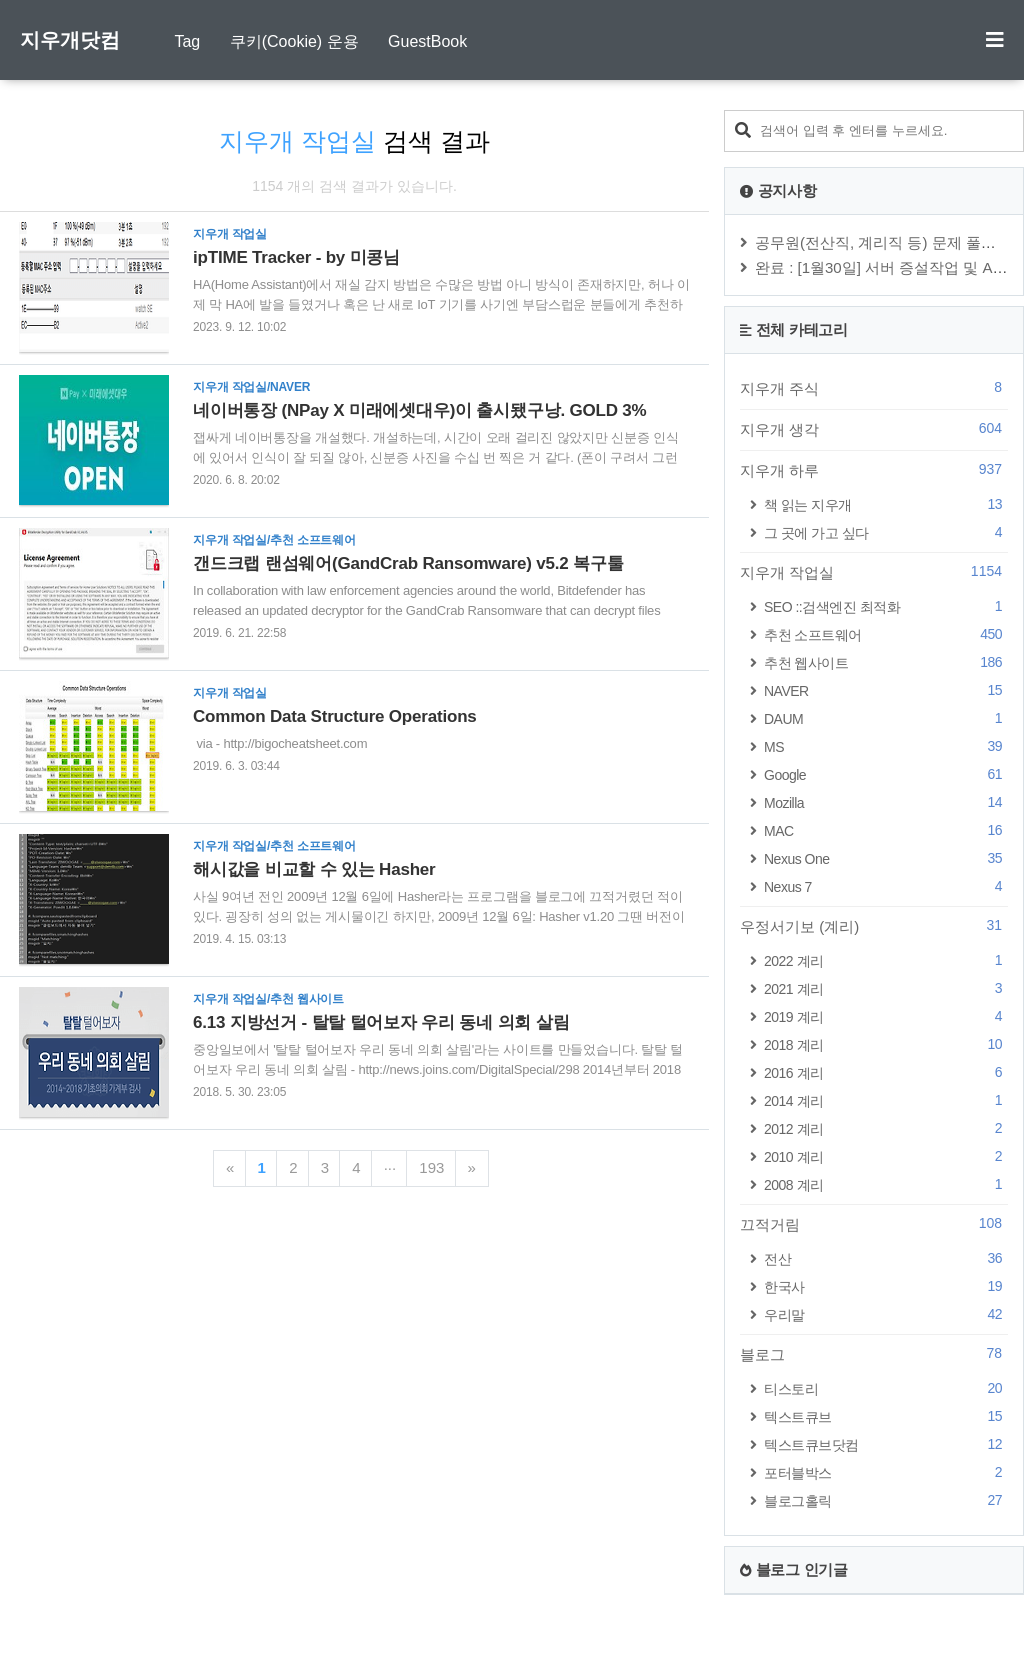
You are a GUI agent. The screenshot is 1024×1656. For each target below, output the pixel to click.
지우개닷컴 (70, 40)
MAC (886, 830)
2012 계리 (886, 1128)
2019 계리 (886, 1016)
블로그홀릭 (886, 1500)
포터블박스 (886, 1472)
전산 (886, 1258)
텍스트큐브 (886, 1416)
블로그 (874, 1354)
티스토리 (886, 1388)
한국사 (886, 1286)
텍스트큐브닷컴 (886, 1444)
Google (886, 774)
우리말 (886, 1314)
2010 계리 (886, 1156)
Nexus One (886, 858)
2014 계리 (886, 1100)
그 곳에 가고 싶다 (886, 532)
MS (886, 746)
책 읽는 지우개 (886, 504)
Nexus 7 (886, 886)
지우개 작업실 (874, 572)
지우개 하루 (874, 470)
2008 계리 (886, 1184)
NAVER (886, 690)
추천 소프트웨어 (886, 634)
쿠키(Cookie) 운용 (294, 41)
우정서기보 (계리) (874, 926)
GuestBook (427, 41)
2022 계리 (886, 960)
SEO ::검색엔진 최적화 (886, 606)
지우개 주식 (874, 388)
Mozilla (886, 802)
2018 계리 (886, 1044)
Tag (187, 41)
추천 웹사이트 (886, 662)
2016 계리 (886, 1072)
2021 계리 (886, 988)
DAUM (886, 718)
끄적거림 (874, 1224)
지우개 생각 (874, 429)
